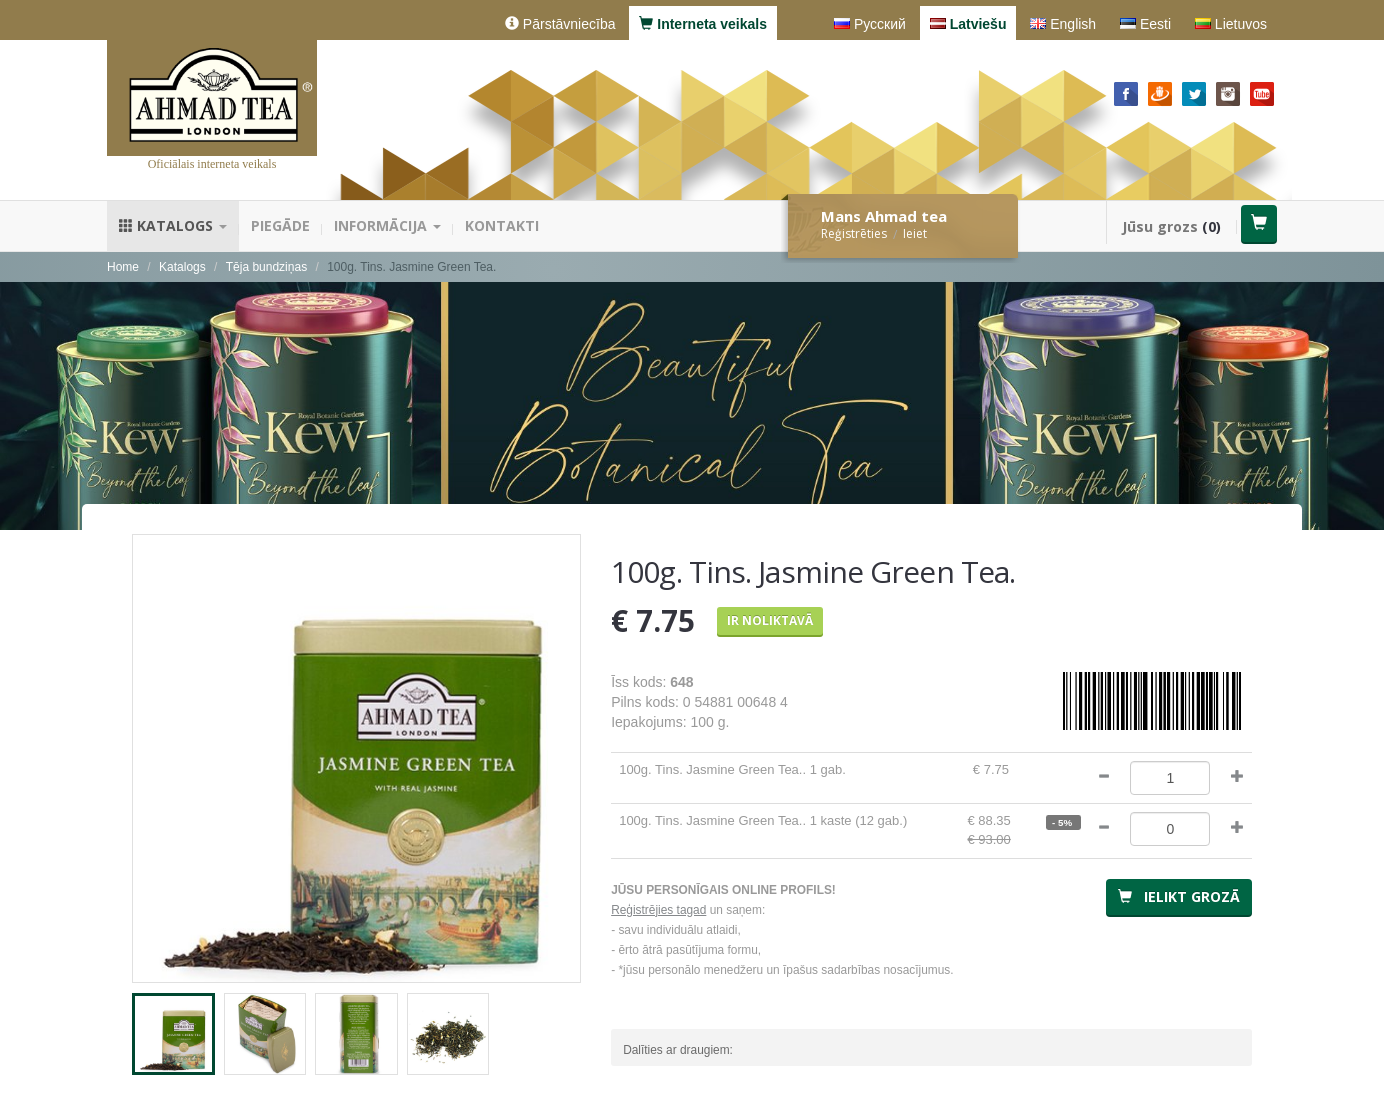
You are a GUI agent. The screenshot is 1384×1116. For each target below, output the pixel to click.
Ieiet (915, 233)
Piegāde (280, 225)
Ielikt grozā (1179, 896)
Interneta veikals (703, 24)
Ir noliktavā (770, 620)
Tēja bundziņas (266, 267)
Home (123, 267)
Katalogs (173, 225)
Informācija (387, 225)
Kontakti (502, 225)
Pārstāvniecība (560, 24)
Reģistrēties (854, 233)
